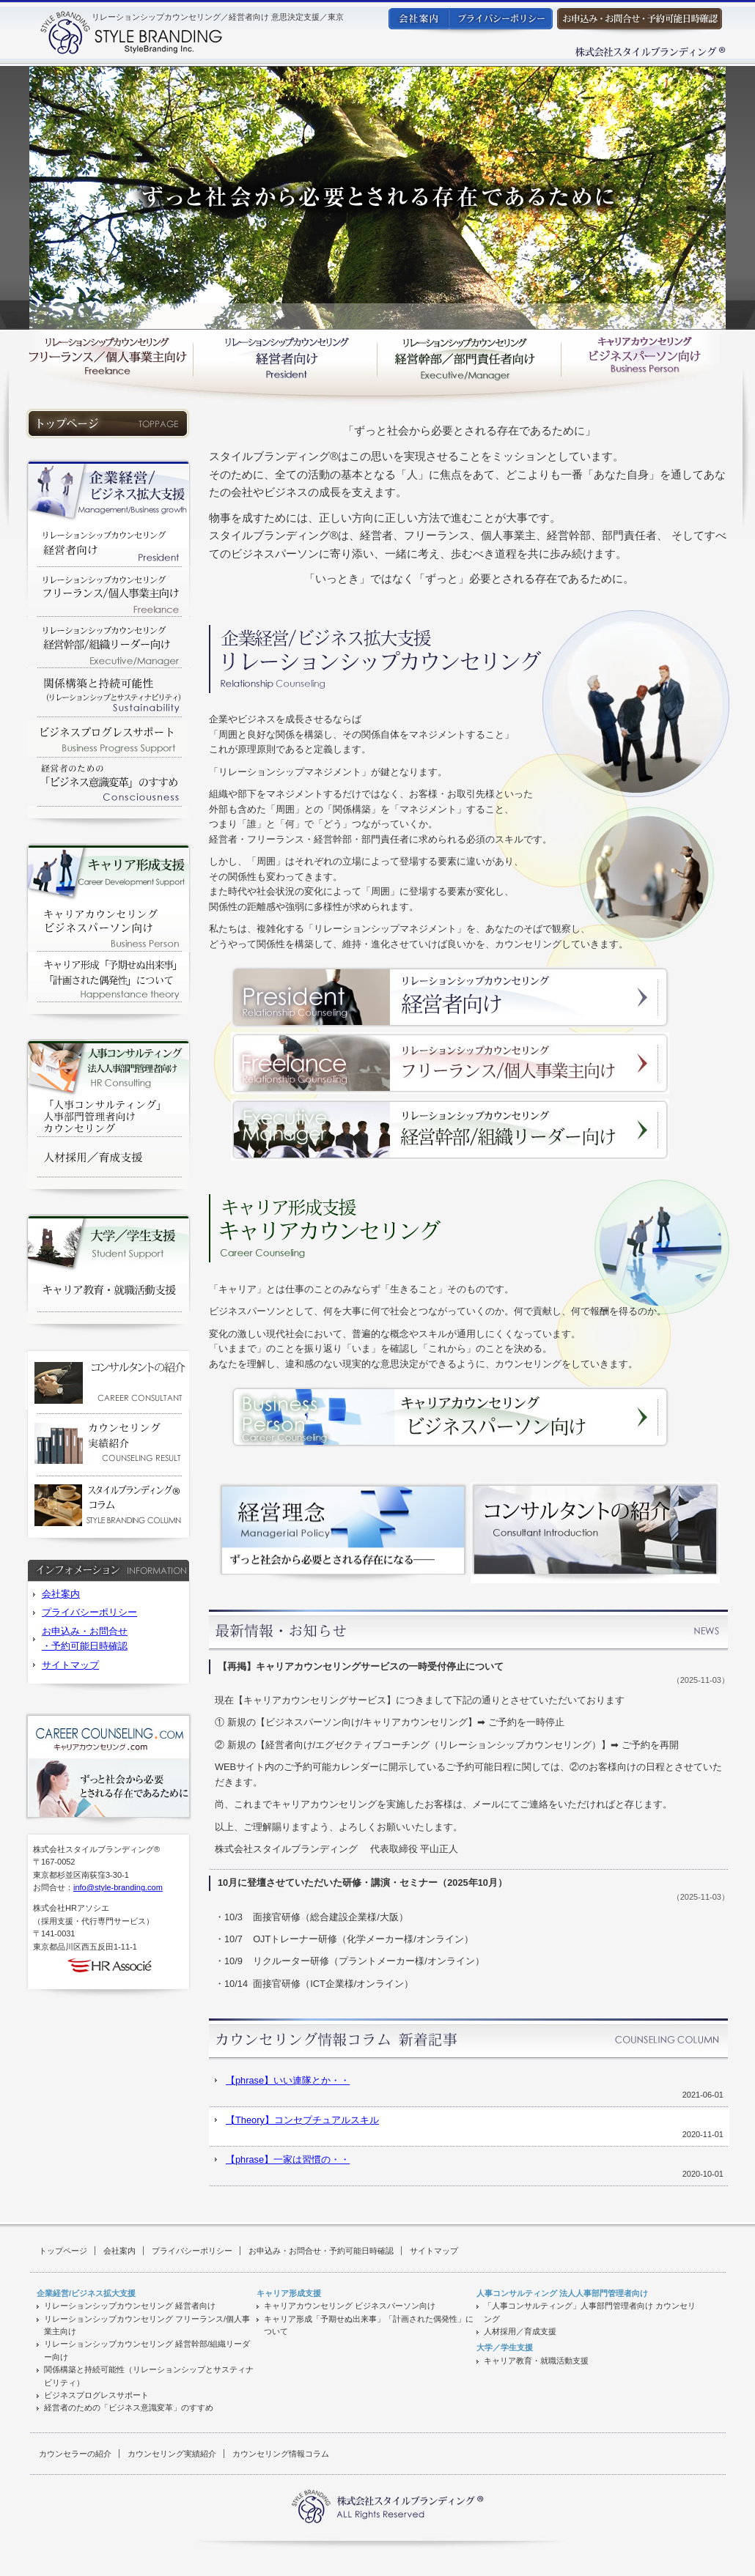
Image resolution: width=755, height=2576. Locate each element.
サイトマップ (70, 1664)
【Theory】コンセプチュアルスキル (302, 2119)
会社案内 (61, 1593)
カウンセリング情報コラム (280, 2453)
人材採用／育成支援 (520, 2331)
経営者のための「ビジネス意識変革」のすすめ (128, 2407)
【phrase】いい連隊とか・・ (288, 2080)
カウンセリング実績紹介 (172, 2453)
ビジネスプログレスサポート (96, 2395)
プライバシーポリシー (89, 1612)
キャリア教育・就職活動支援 (536, 2360)
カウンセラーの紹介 (75, 2453)
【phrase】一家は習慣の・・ (288, 2159)
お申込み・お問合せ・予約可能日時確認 (321, 2250)
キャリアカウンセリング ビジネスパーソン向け (349, 2305)
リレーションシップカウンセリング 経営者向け (130, 2305)
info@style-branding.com (118, 1887)
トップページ (63, 2250)
